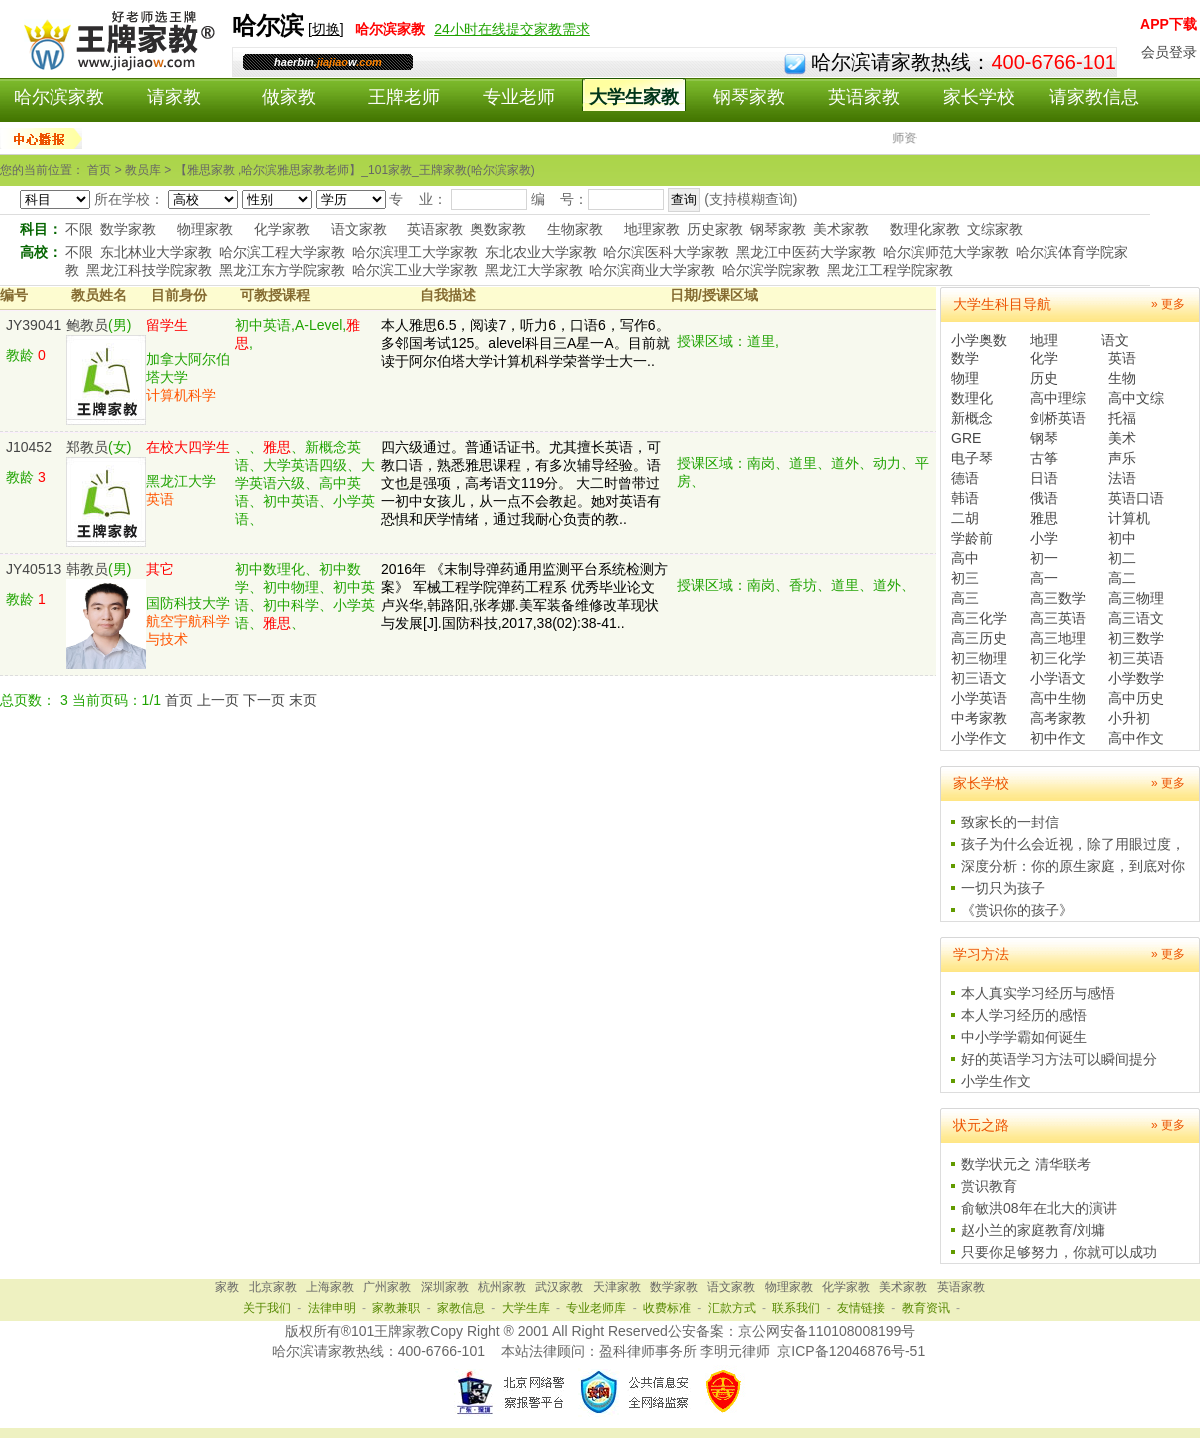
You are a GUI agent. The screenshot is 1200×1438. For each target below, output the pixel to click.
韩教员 (87, 569)
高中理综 (1058, 398)
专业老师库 (596, 1308)
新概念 (972, 418)
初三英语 (1136, 658)
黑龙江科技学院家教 (149, 270)
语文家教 (359, 229)
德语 (965, 478)
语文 (1115, 340)
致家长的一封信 (1010, 822)
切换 (326, 29)
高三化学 (979, 618)
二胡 (965, 518)
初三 (965, 578)
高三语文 (1136, 618)
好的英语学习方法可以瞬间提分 (1059, 1059)
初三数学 (1136, 638)
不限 (79, 229)
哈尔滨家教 (59, 97)
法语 (1122, 478)
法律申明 (332, 1308)
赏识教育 (989, 1186)
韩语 (965, 498)
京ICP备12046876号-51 (851, 1351)
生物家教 (575, 229)
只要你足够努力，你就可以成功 (1059, 1252)
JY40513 (33, 569)
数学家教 (128, 229)
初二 (1122, 558)
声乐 (1122, 458)
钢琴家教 (749, 97)
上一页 (218, 700)
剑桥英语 (1058, 418)
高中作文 (1136, 738)
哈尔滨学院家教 (771, 270)
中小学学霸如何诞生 (1024, 1037)
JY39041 (33, 325)
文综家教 (995, 229)
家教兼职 (396, 1308)
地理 (1044, 340)
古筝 (1044, 458)
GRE (966, 438)
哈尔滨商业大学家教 (652, 270)
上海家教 (330, 1287)
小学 (1044, 538)
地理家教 (652, 229)
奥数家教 (498, 229)
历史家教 (715, 229)
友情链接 (861, 1308)
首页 (179, 700)
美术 (1122, 438)
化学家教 (282, 229)
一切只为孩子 (1003, 888)
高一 (1044, 578)
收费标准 (667, 1308)
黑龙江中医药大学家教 (806, 252)
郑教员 (87, 447)
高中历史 (1136, 698)
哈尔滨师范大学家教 (946, 252)
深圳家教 (445, 1287)
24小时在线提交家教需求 (512, 29)
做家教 (289, 97)
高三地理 (1058, 638)
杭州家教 (502, 1287)
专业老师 (519, 97)
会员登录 (1169, 52)
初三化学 (1058, 658)
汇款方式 (732, 1308)
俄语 (1044, 498)
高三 (965, 598)
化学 (1044, 358)
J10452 (29, 447)
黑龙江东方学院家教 (282, 270)
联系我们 (796, 1308)
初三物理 (979, 658)
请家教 (174, 97)
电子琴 (972, 458)
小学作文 (979, 738)
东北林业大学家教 (156, 252)
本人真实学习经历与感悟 (1038, 993)
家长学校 (979, 97)
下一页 (264, 700)
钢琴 (1044, 438)
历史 (1044, 378)
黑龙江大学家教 (534, 270)
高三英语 (1058, 618)
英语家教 (864, 97)
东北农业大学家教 (541, 252)
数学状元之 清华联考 (1026, 1164)
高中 (965, 558)
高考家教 (1058, 718)
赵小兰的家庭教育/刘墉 (1033, 1230)
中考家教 (979, 718)
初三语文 (979, 678)
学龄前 (972, 538)
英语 (1122, 358)
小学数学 (1136, 678)
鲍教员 (87, 325)
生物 (1122, 378)
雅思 (1044, 518)
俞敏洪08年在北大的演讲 (1039, 1208)
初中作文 (1058, 738)
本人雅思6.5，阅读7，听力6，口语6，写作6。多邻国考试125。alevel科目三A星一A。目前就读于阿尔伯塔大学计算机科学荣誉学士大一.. (525, 343)
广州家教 (387, 1287)
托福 (1122, 418)
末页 (303, 700)
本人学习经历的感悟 (1024, 1015)
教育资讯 (926, 1308)
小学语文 (1058, 678)
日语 (1044, 478)
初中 (1122, 538)
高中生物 (1058, 698)
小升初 (1129, 718)
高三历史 (979, 638)
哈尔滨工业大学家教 (415, 270)
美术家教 (841, 229)
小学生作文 (996, 1081)
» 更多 (1168, 304)
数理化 (972, 398)
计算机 (1129, 518)
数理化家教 (925, 229)
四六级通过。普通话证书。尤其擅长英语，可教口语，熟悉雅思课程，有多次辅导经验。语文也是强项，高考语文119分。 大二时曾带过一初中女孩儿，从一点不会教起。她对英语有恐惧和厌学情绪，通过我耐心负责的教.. (521, 483)
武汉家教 (559, 1287)
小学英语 (979, 698)
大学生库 (526, 1308)
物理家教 (205, 229)
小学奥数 (979, 340)
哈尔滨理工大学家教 (415, 252)
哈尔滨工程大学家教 (282, 252)
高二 (1122, 578)
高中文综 (1136, 398)
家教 (227, 1287)
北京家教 (273, 1287)
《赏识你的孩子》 (1017, 910)
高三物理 (1136, 598)
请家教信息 (1094, 97)
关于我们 (267, 1308)
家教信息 (461, 1308)
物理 (965, 378)
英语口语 (1136, 498)
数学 (965, 358)
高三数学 (1058, 598)
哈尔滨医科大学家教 (666, 252)
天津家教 (617, 1287)
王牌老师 (404, 97)
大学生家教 (634, 97)
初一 (1044, 558)
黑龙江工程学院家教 (890, 270)
